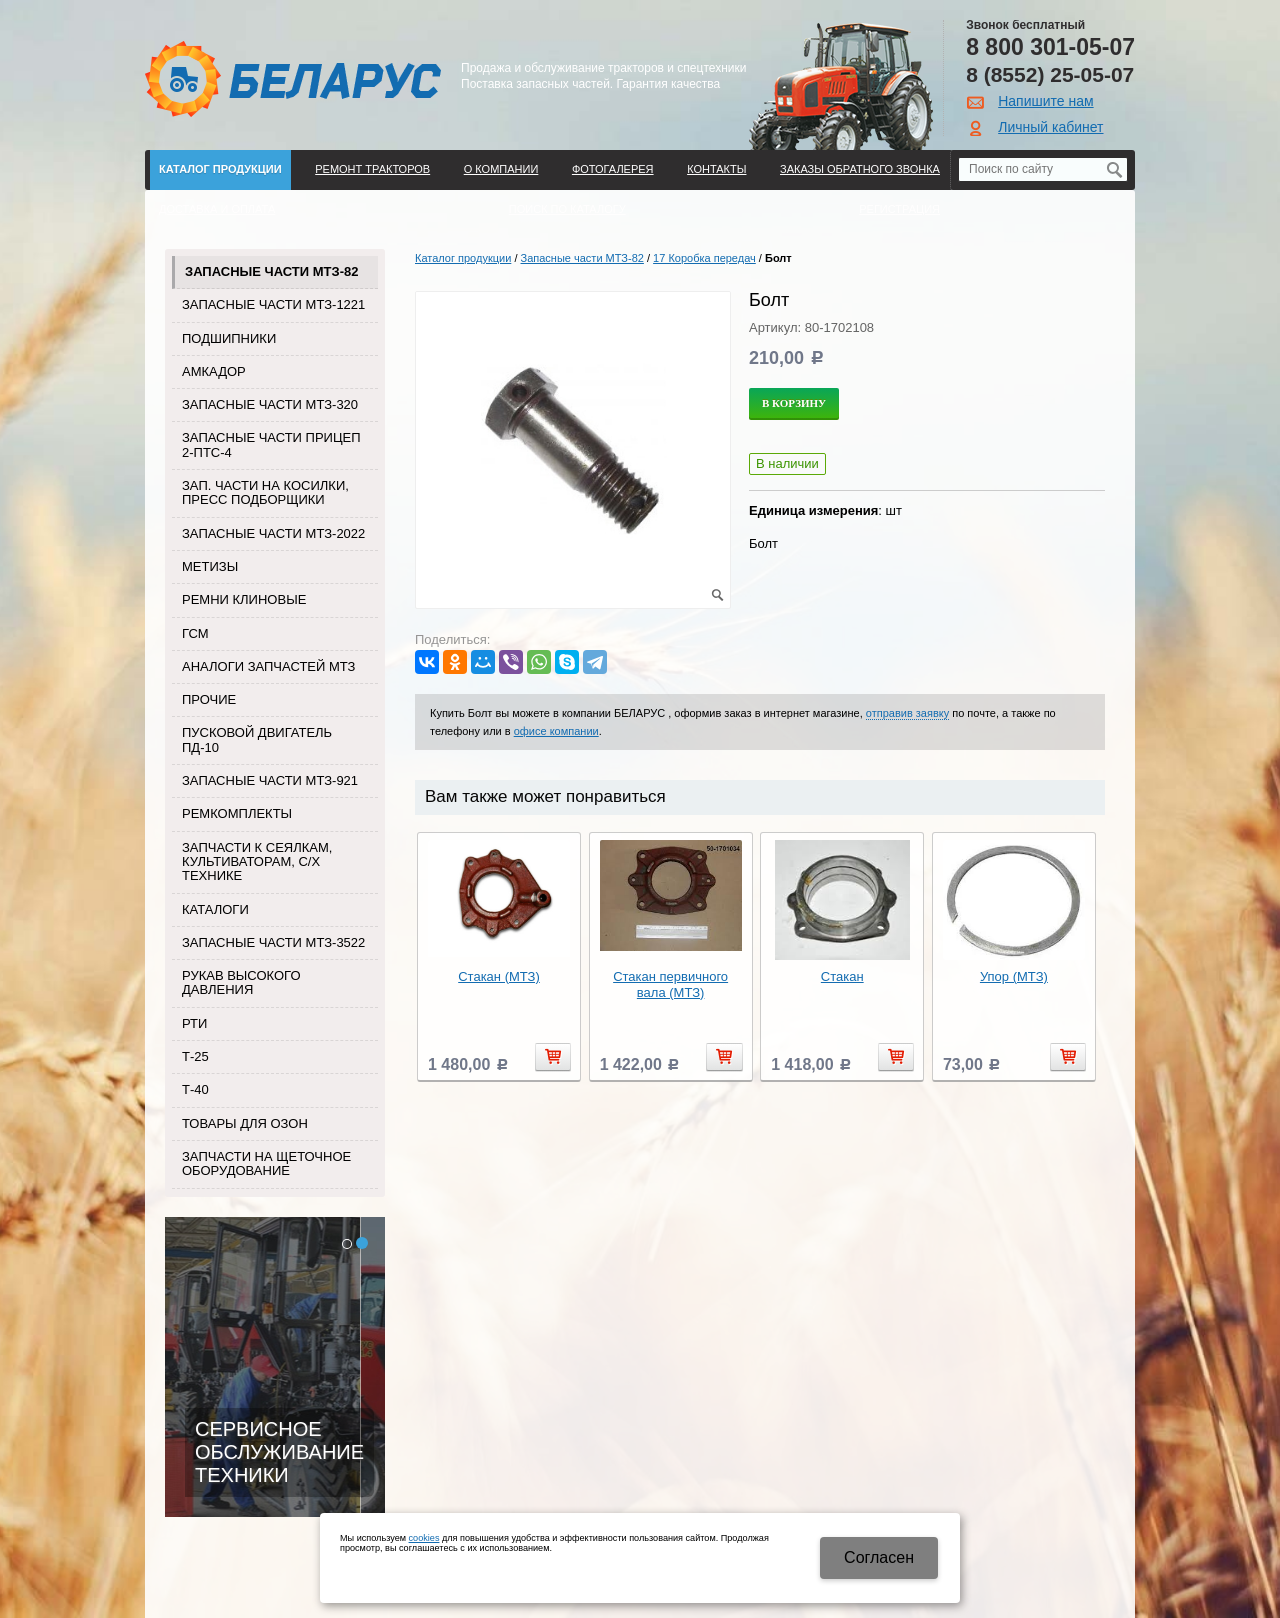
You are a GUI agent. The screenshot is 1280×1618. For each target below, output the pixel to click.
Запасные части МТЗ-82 (271, 271)
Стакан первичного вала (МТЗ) (670, 984)
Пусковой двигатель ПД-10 (257, 739)
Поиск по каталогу (567, 209)
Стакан (842, 976)
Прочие (209, 699)
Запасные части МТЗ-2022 (273, 533)
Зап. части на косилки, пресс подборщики (265, 492)
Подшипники (229, 338)
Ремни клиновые (244, 599)
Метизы (210, 566)
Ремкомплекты (237, 813)
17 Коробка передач (704, 258)
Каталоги (215, 909)
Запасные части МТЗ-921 (270, 780)
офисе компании (556, 731)
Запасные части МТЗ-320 (270, 404)
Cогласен (879, 1557)
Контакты (716, 169)
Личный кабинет (1050, 127)
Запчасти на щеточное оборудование (266, 1163)
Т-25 (195, 1056)
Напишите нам (1045, 101)
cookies (424, 1538)
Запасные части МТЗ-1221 (273, 304)
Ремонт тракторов (372, 169)
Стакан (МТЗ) (499, 976)
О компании (501, 169)
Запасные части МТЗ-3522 (273, 942)
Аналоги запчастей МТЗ (268, 666)
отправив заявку (907, 713)
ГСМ (195, 633)
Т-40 (195, 1089)
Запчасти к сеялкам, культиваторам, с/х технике (257, 862)
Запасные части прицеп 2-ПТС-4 (271, 444)
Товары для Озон (245, 1123)
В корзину (794, 403)
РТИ (194, 1023)
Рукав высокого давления (241, 982)
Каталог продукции (220, 169)
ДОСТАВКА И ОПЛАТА (217, 209)
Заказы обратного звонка (860, 169)
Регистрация (899, 209)
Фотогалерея (613, 169)
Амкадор (214, 371)
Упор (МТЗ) (1014, 976)
